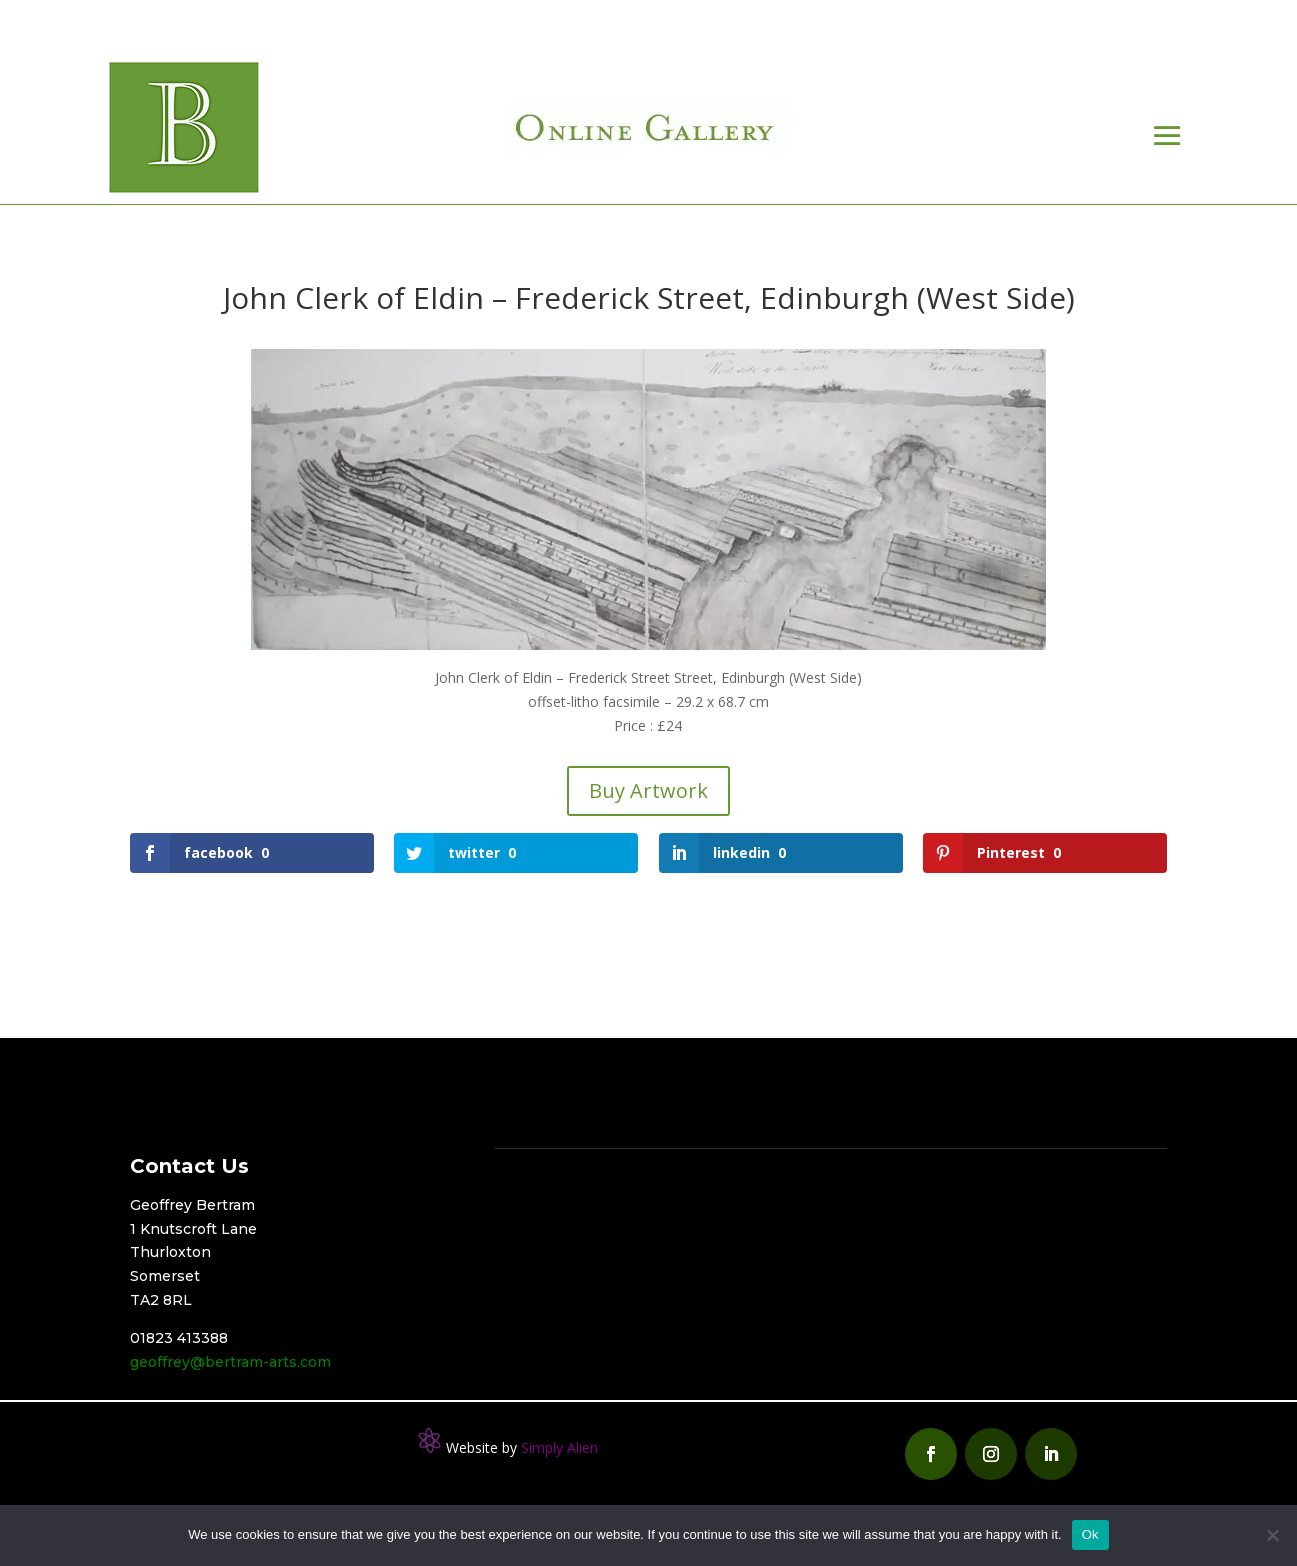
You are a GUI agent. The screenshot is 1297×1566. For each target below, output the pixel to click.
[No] (1272, 1535)
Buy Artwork (648, 790)
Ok (1090, 1534)
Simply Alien (559, 1447)
